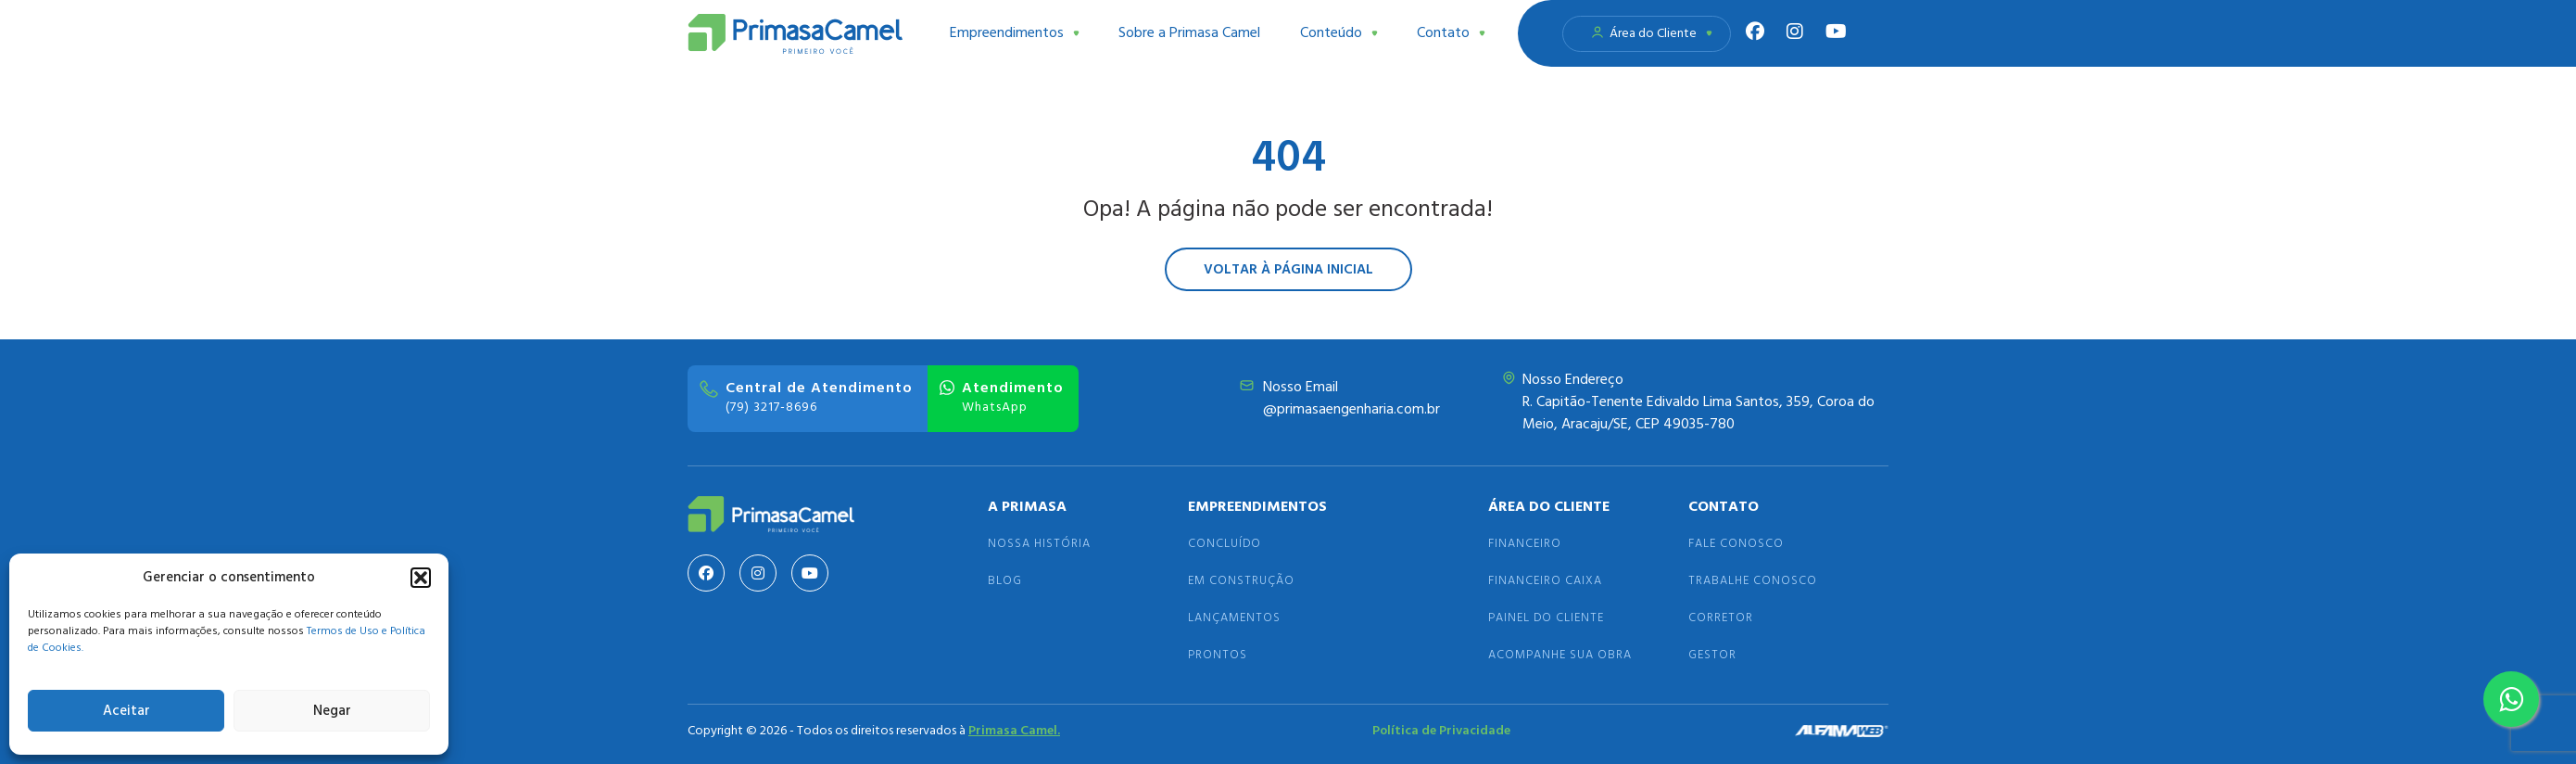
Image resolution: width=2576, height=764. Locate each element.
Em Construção (1241, 581)
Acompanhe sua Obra (1560, 655)
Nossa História (1039, 544)
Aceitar (126, 711)
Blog (1005, 581)
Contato (1451, 33)
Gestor (1712, 655)
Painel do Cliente (1546, 618)
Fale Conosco (1736, 544)
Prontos (1217, 655)
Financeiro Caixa (1545, 581)
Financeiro (1524, 544)
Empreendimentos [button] (1015, 33)
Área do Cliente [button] (1651, 34)
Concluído (1224, 544)
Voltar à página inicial (1288, 269)
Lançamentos (1234, 618)
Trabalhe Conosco (1752, 581)
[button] (420, 577)
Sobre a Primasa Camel (1189, 33)
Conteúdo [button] (1339, 33)
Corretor (1720, 618)
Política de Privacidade (1441, 731)
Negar (332, 711)
